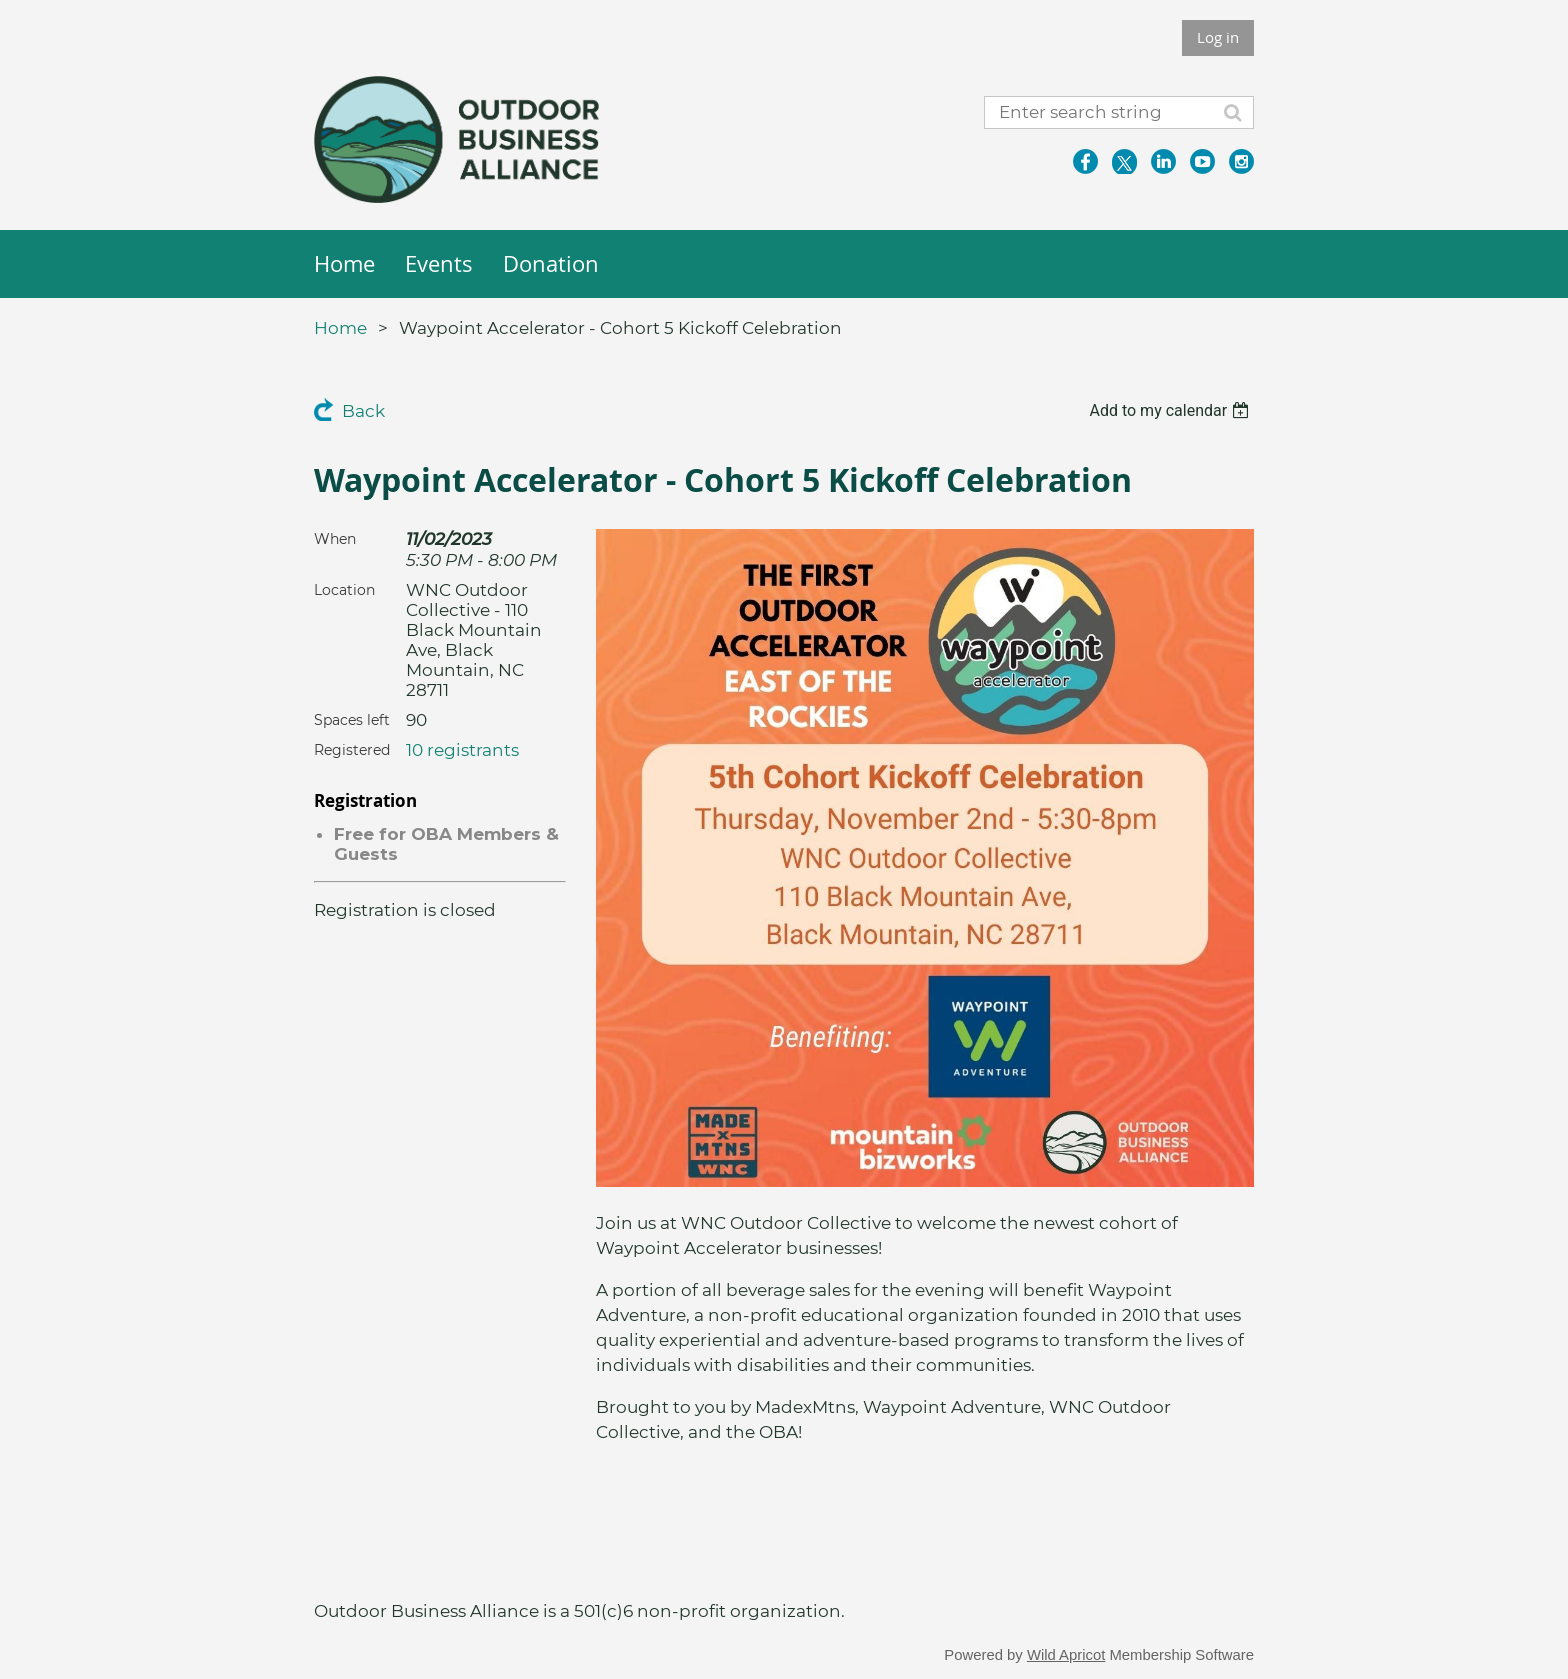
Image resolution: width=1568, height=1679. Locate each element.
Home (340, 328)
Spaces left (352, 720)
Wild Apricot (1066, 1655)
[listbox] (1171, 410)
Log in (1218, 37)
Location (344, 590)
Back (363, 411)
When (335, 539)
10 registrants (462, 750)
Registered (352, 750)
